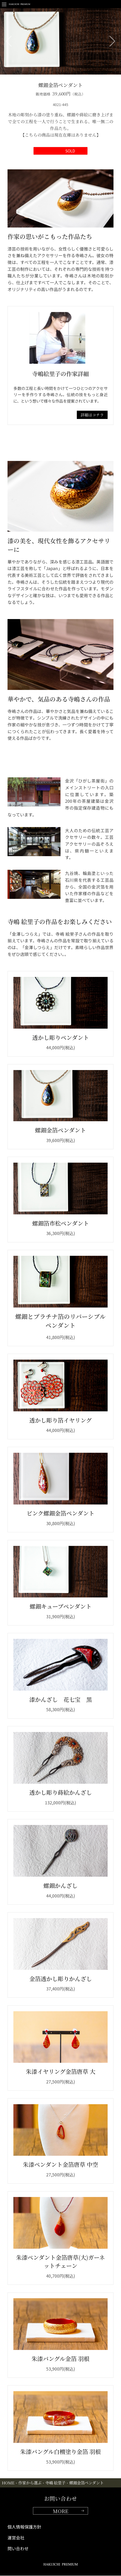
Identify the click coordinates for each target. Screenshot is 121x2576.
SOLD (67, 151)
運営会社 (16, 2538)
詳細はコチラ (92, 415)
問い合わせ (18, 2549)
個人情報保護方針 (24, 2527)
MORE (60, 2511)
